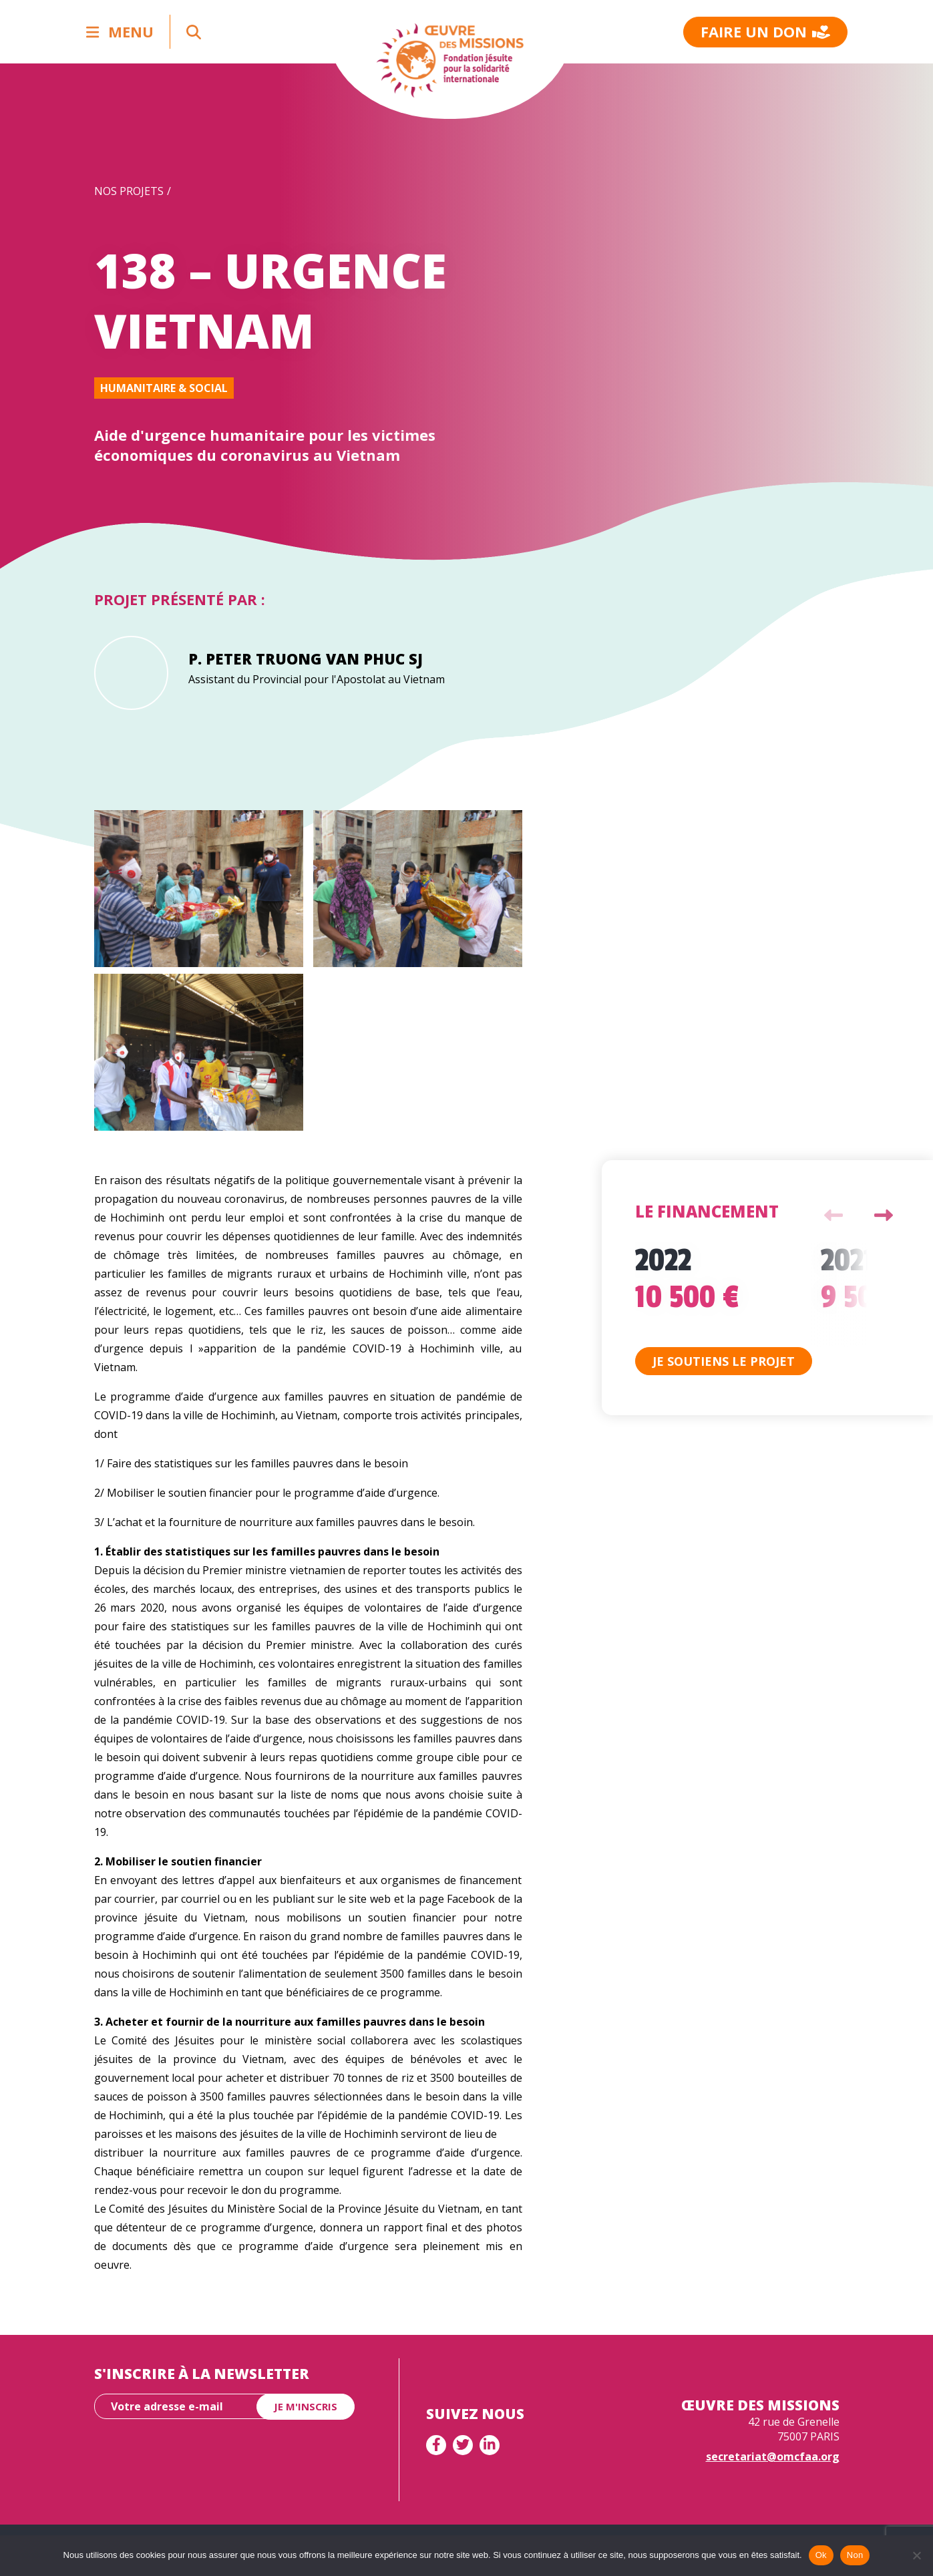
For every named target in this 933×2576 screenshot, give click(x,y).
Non (855, 2555)
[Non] (916, 2555)
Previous (833, 1215)
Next (883, 1215)
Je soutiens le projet (723, 1361)
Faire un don (765, 31)
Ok (821, 2555)
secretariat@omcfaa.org (772, 2456)
